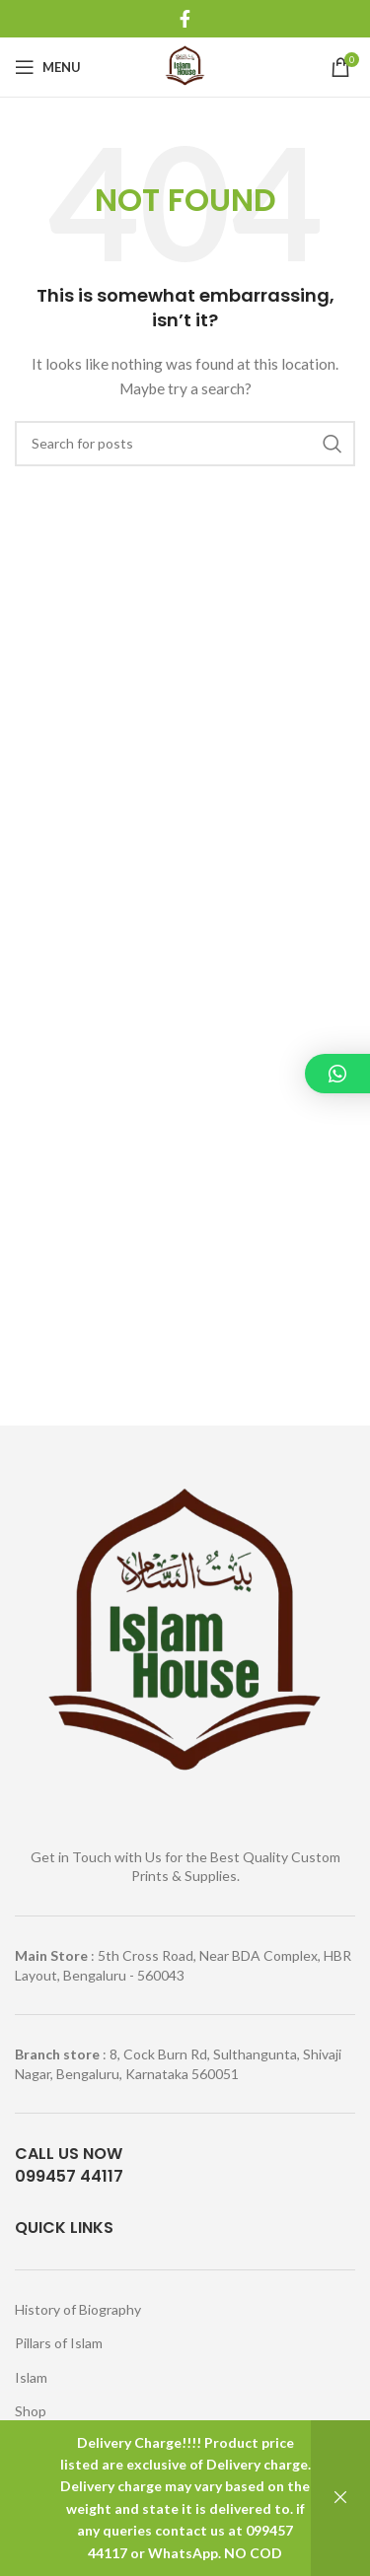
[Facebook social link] (185, 19)
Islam (31, 2377)
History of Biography (78, 2309)
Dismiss (340, 2498)
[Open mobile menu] (48, 67)
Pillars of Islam (59, 2342)
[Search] (185, 443)
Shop (30, 2410)
